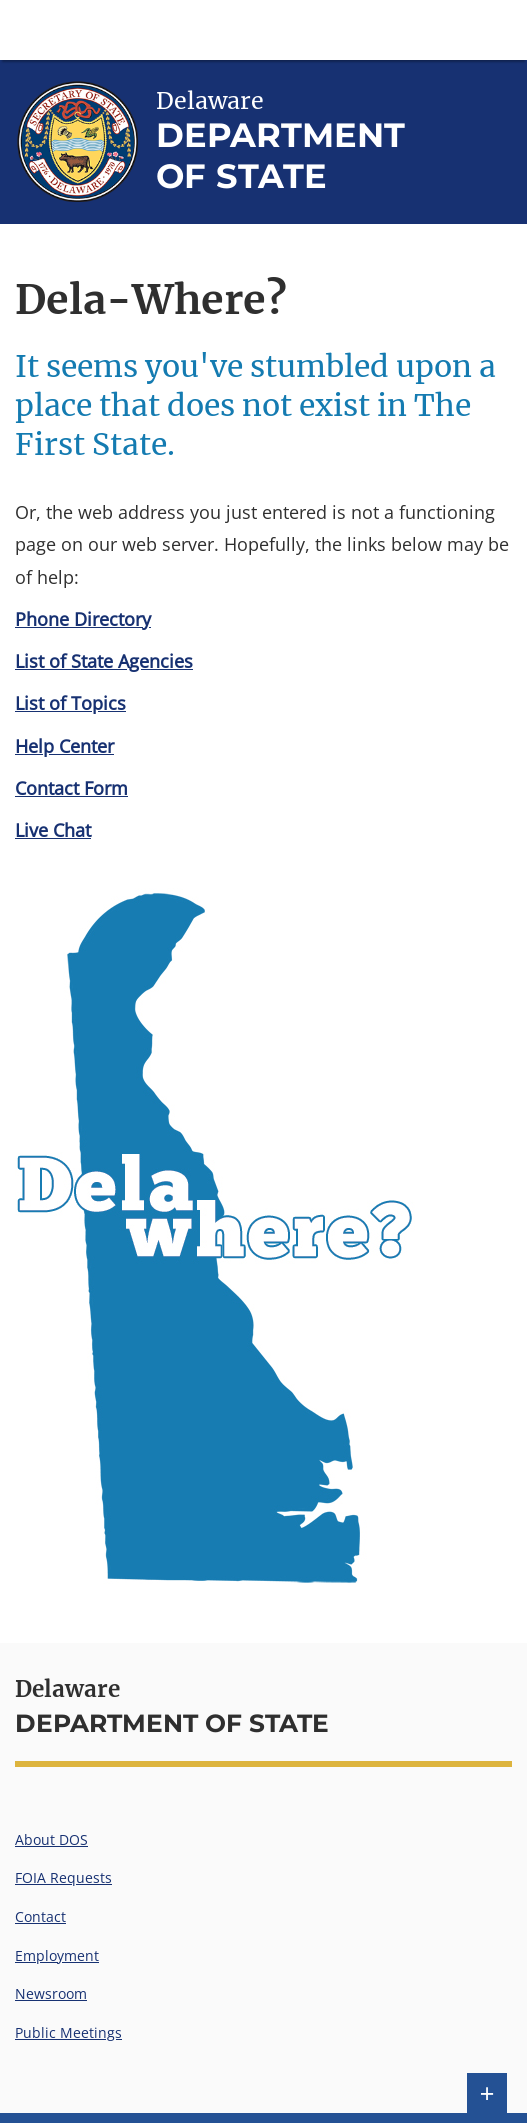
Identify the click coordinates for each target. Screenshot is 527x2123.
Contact (40, 1916)
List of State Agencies (104, 661)
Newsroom (51, 1993)
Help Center (64, 746)
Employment (57, 1955)
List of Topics (70, 703)
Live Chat (53, 830)
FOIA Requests (63, 1877)
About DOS (51, 1839)
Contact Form (71, 788)
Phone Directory (83, 619)
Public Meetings (68, 2032)
